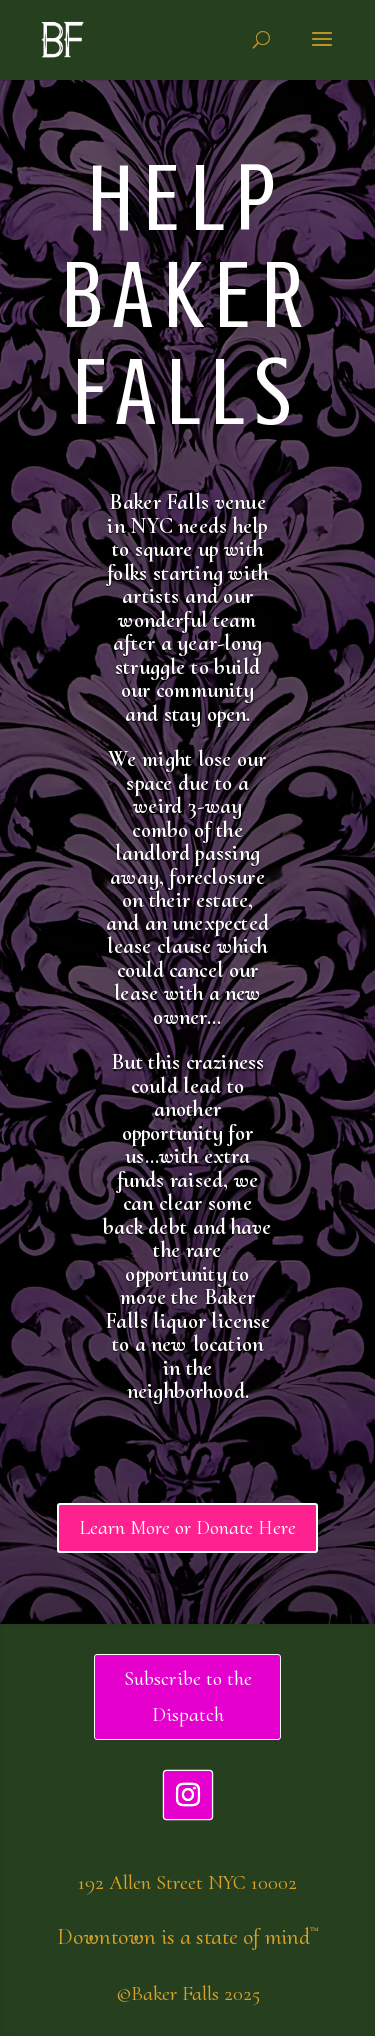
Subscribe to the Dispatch (188, 1696)
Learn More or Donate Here (187, 1528)
